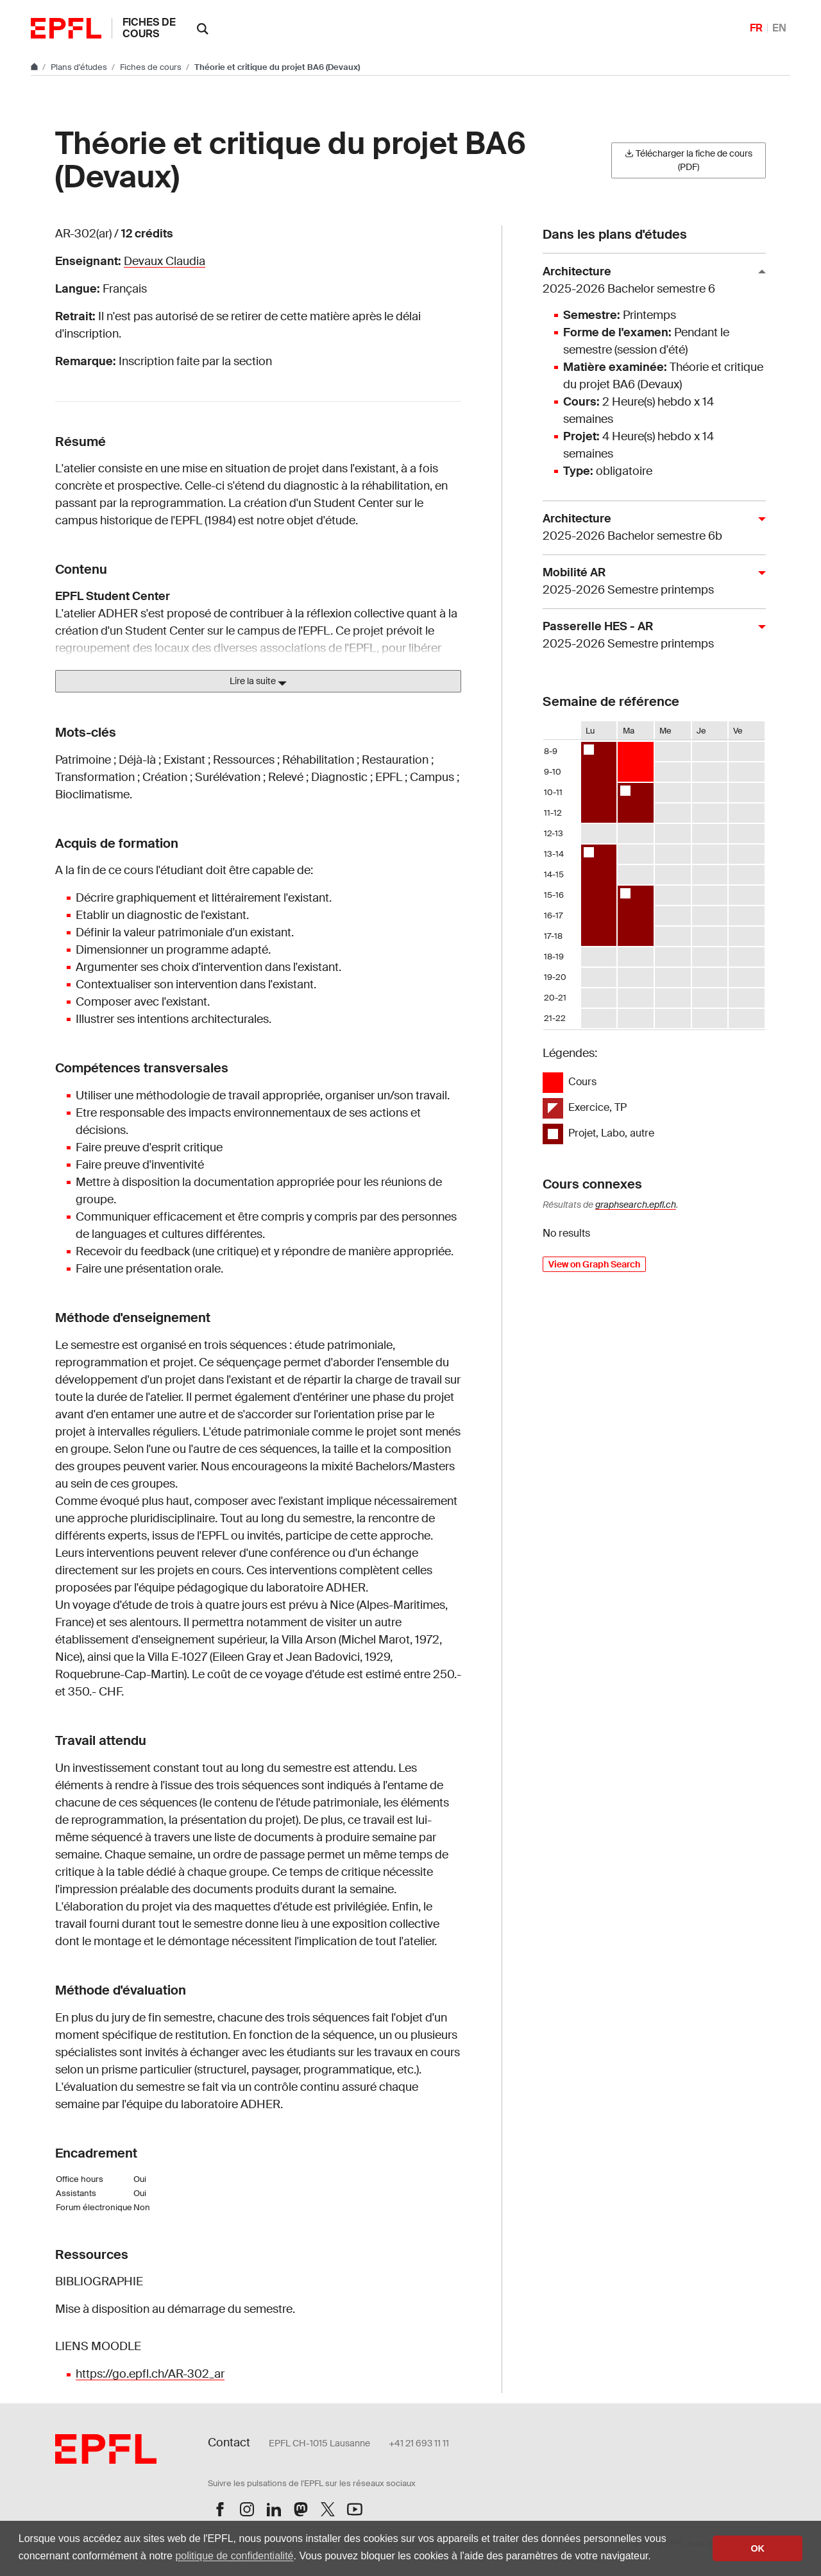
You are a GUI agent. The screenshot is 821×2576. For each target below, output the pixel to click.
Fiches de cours (149, 27)
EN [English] (779, 28)
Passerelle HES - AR (649, 636)
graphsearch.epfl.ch (635, 1204)
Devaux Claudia (164, 261)
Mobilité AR (649, 582)
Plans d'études (80, 67)
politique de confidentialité (234, 2555)
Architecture (649, 281)
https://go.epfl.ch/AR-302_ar (150, 2374)
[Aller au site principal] (35, 67)
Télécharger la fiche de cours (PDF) (688, 160)
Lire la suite (258, 681)
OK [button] (757, 2548)
